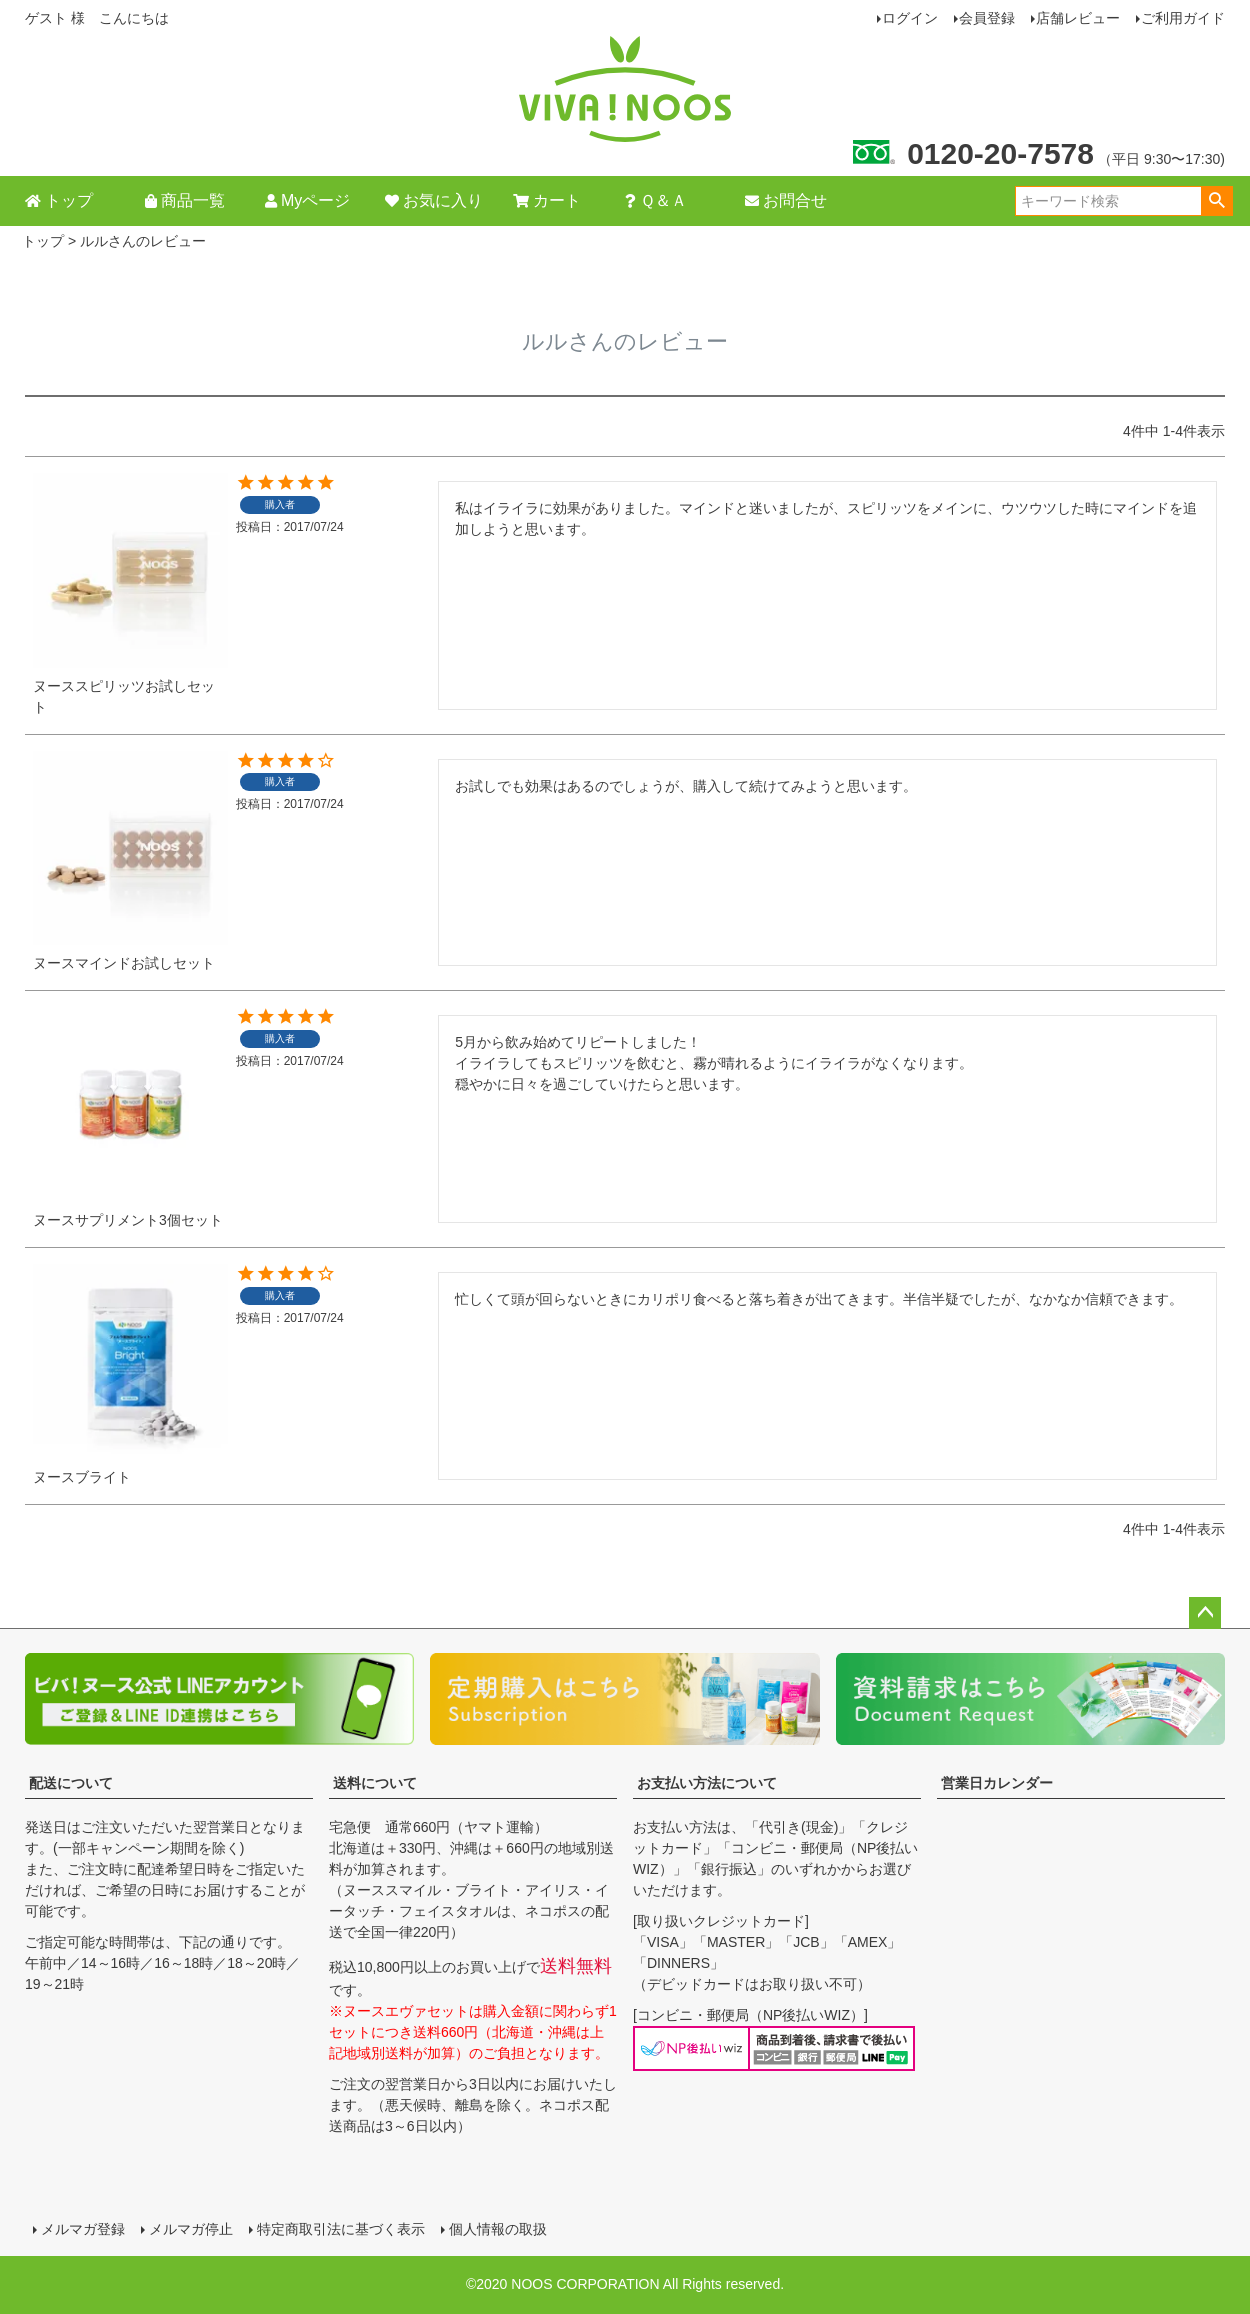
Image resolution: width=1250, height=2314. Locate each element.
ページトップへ (1205, 1613)
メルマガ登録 (83, 2229)
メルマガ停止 (191, 2229)
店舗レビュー (1078, 18)
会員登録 (987, 18)
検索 (1216, 201)
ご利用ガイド (1183, 18)
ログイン (910, 18)
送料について (375, 1783)
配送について (71, 1783)
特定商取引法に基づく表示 (341, 2229)
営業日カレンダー (997, 1783)
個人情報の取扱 (498, 2229)
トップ (43, 241)
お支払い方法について (707, 1783)
